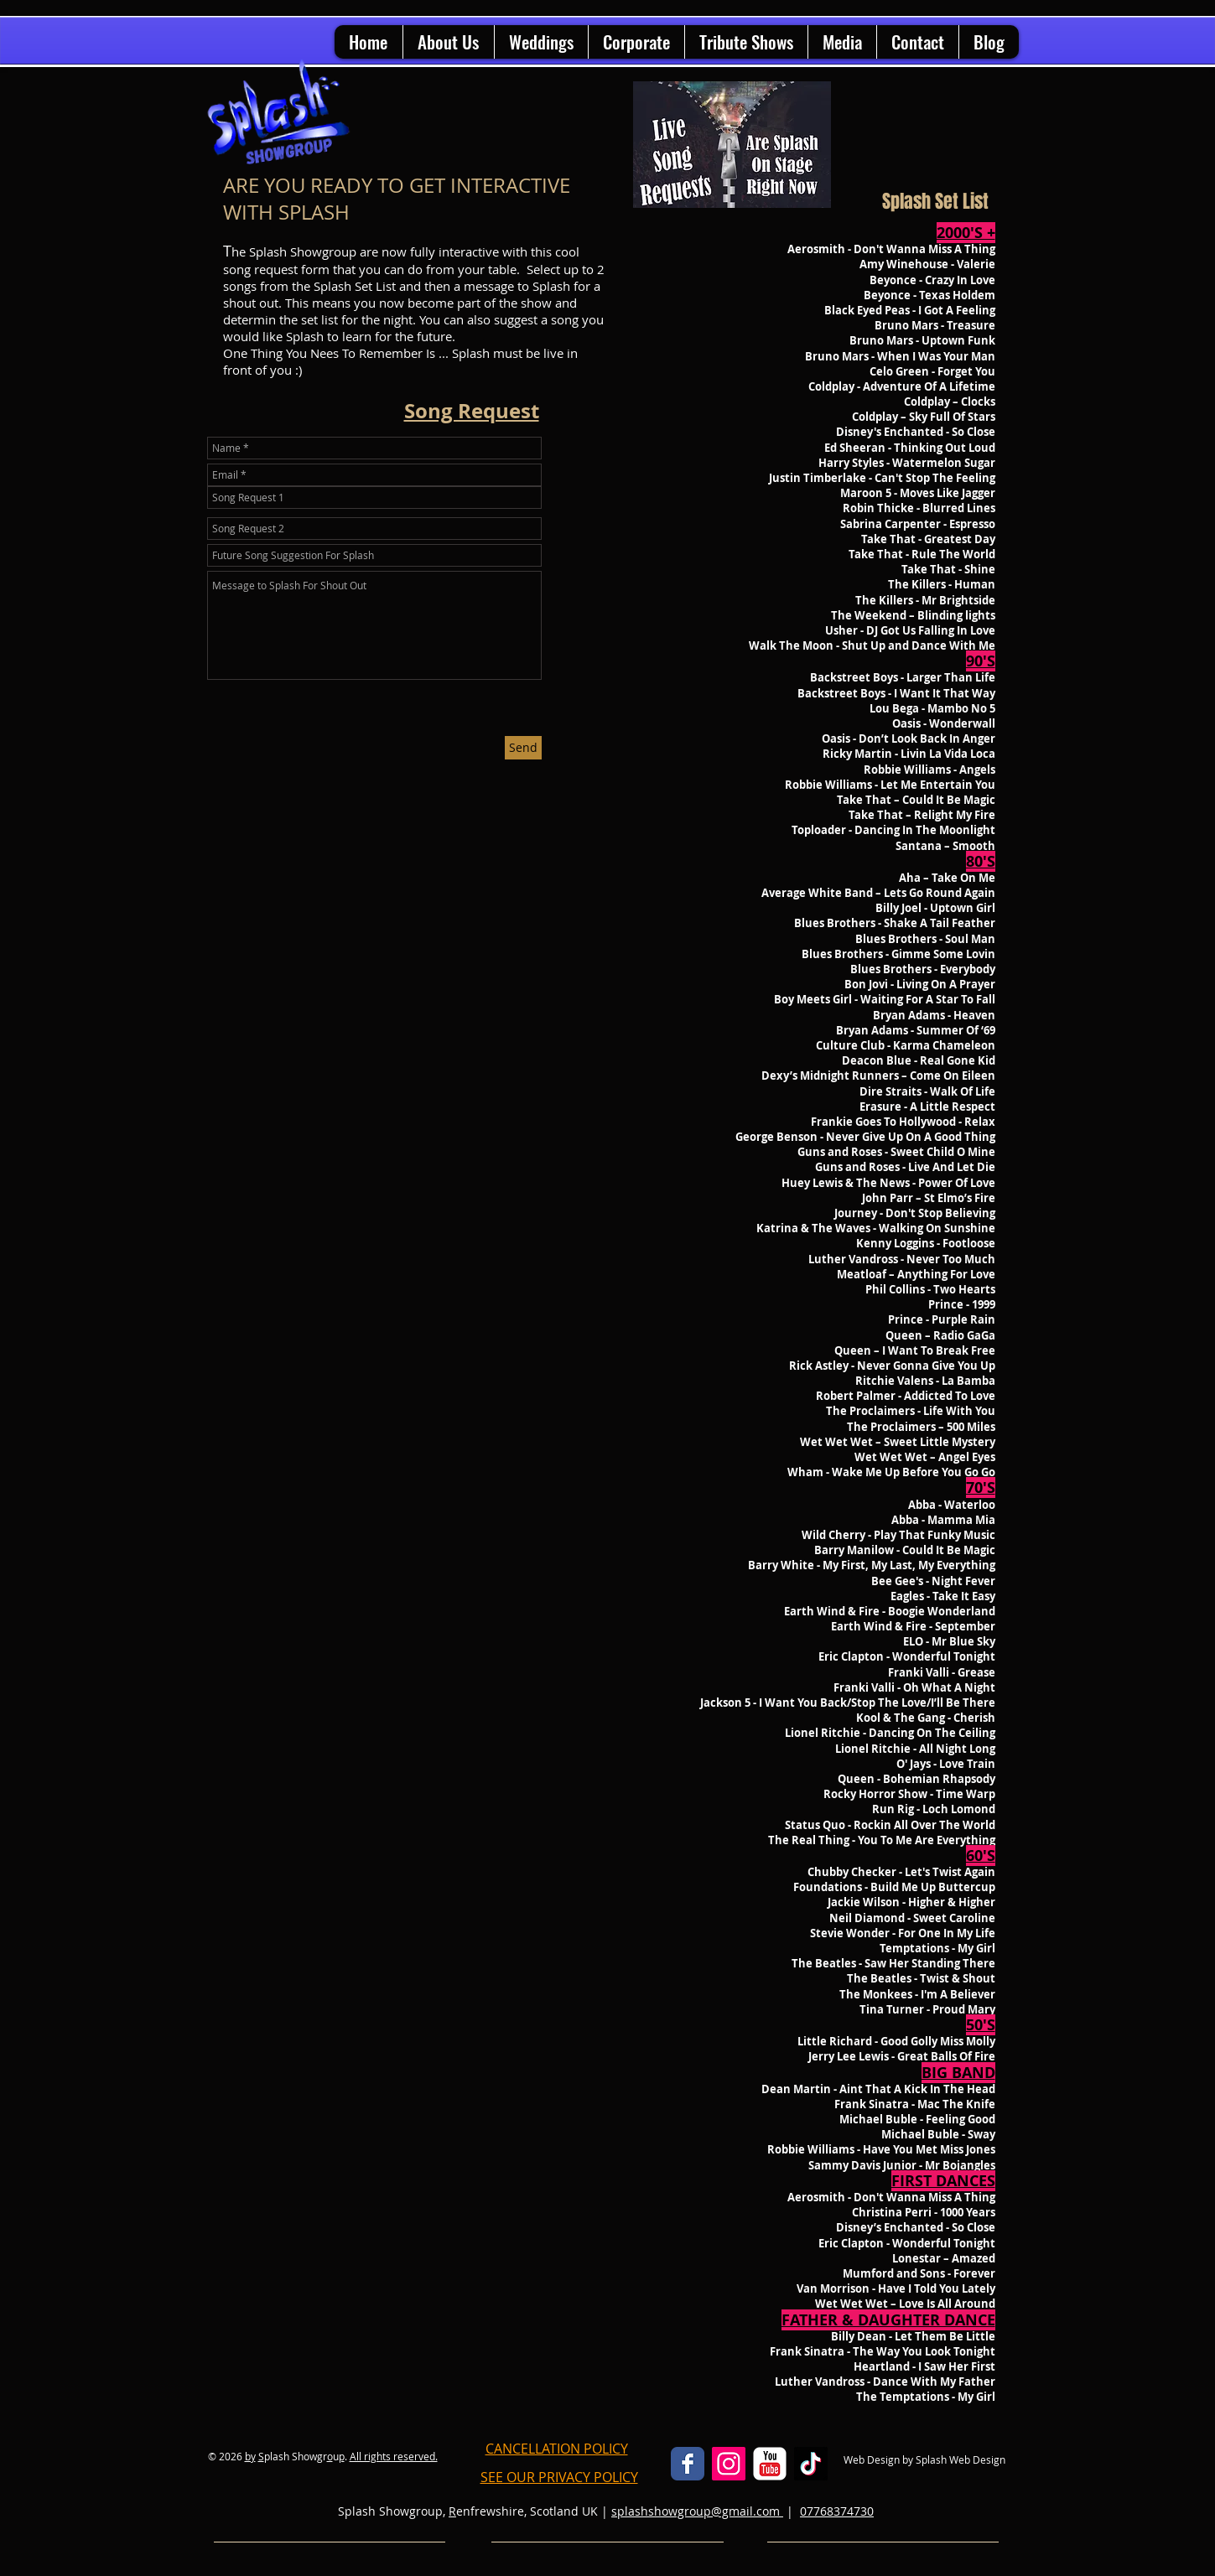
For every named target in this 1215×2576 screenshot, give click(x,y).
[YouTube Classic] (770, 2463)
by (250, 2456)
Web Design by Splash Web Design (924, 2459)
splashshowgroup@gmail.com (697, 2511)
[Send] (523, 747)
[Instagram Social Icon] (728, 2463)
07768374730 (837, 2511)
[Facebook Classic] (687, 2463)
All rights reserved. (394, 2456)
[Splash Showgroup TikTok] (811, 2463)
